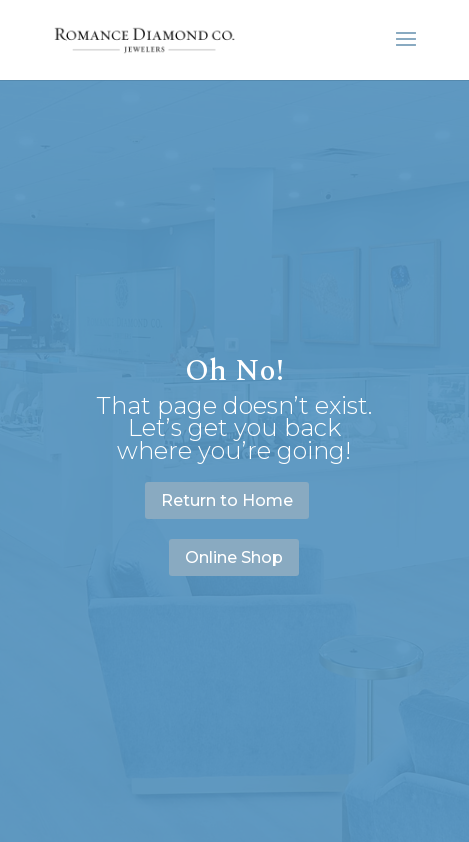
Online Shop (234, 557)
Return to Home (227, 500)
